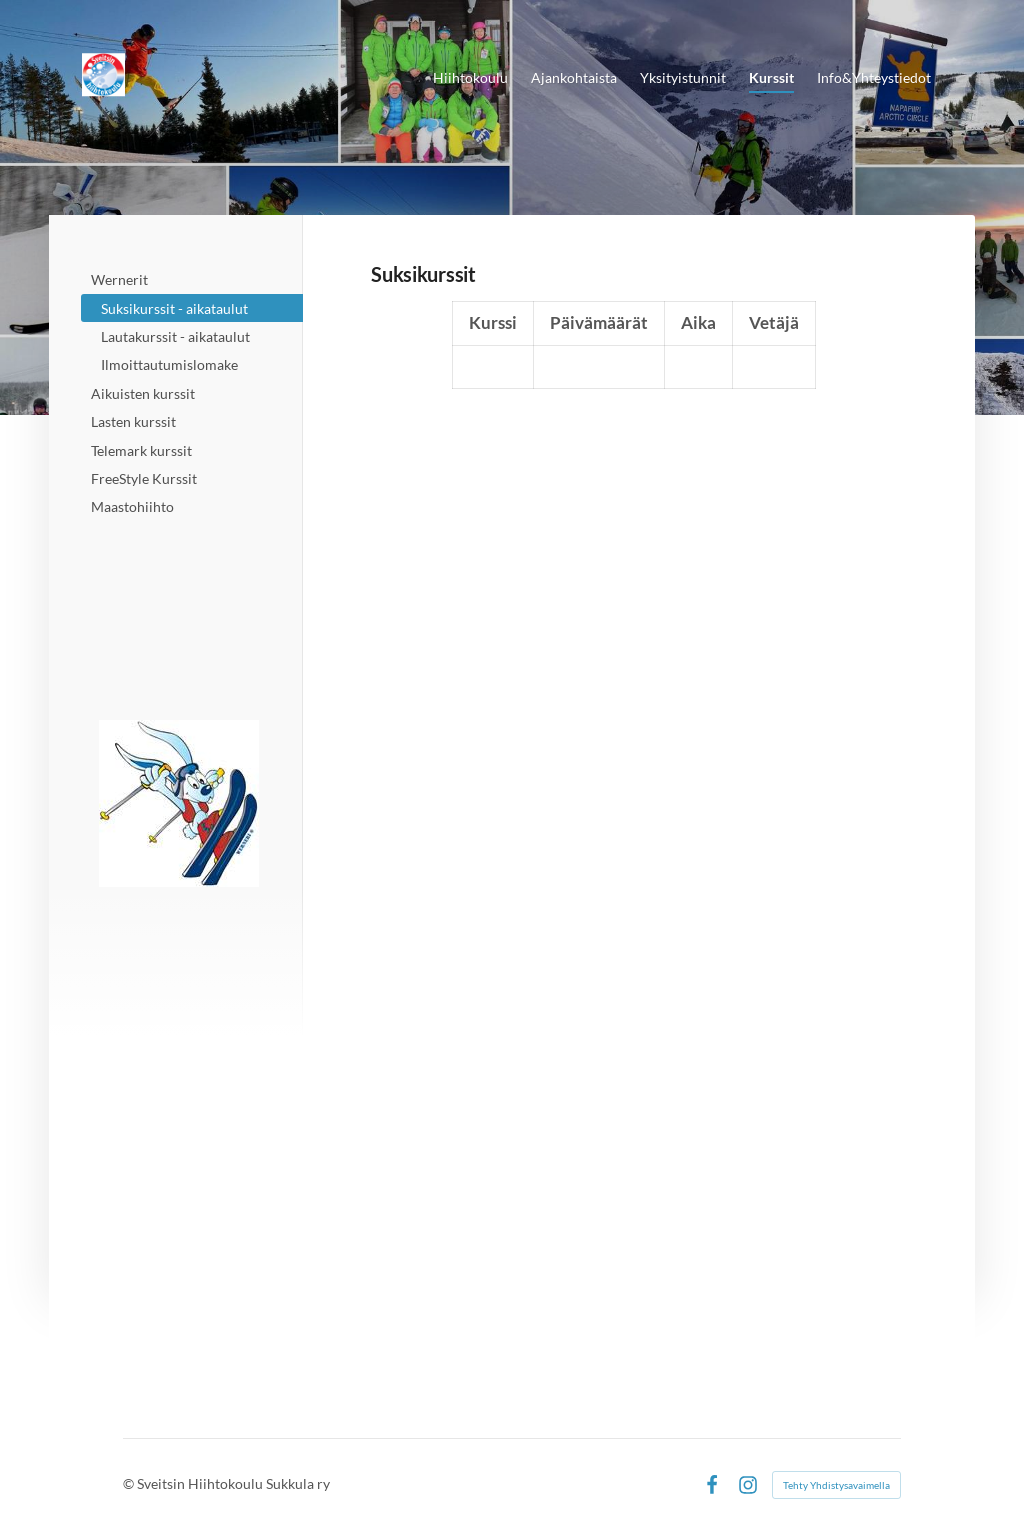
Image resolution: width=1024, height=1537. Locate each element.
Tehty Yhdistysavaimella (836, 1485)
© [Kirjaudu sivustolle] (130, 1483)
